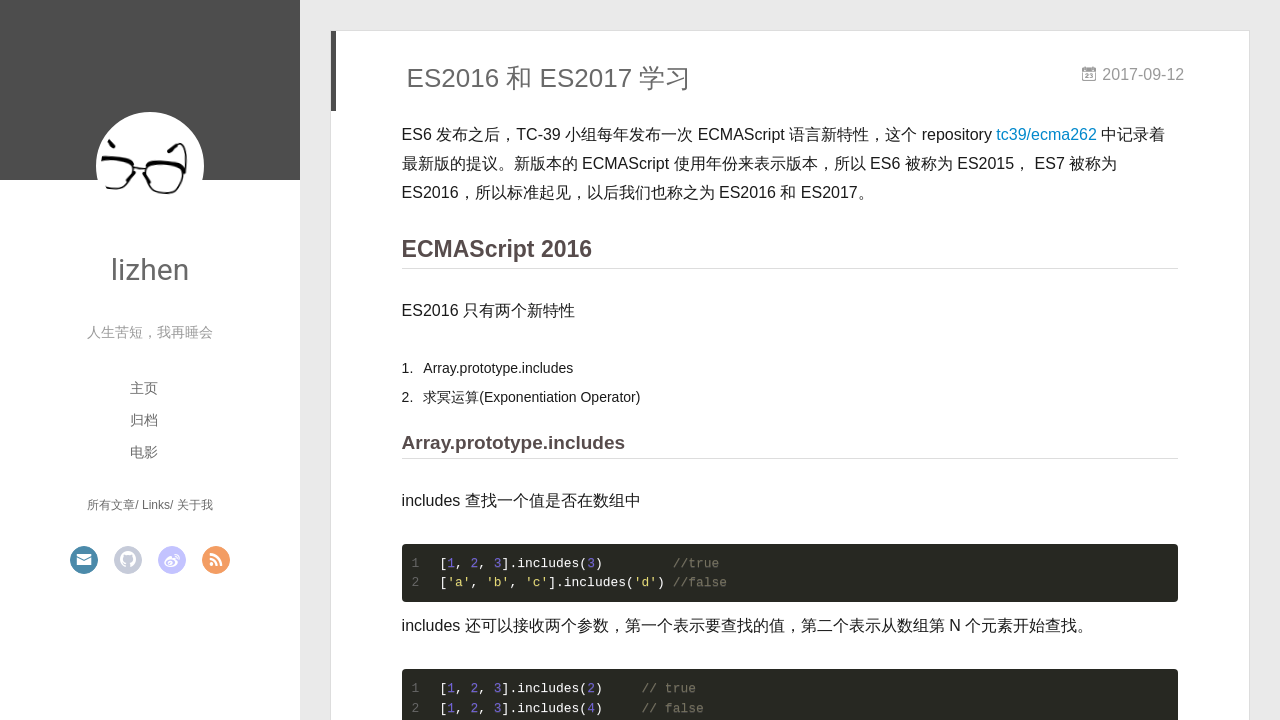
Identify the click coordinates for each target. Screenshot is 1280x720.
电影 (144, 452)
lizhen (150, 269)
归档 (144, 420)
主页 (144, 388)
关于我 (195, 505)
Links (156, 505)
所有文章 (111, 505)
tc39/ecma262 (1046, 134)
